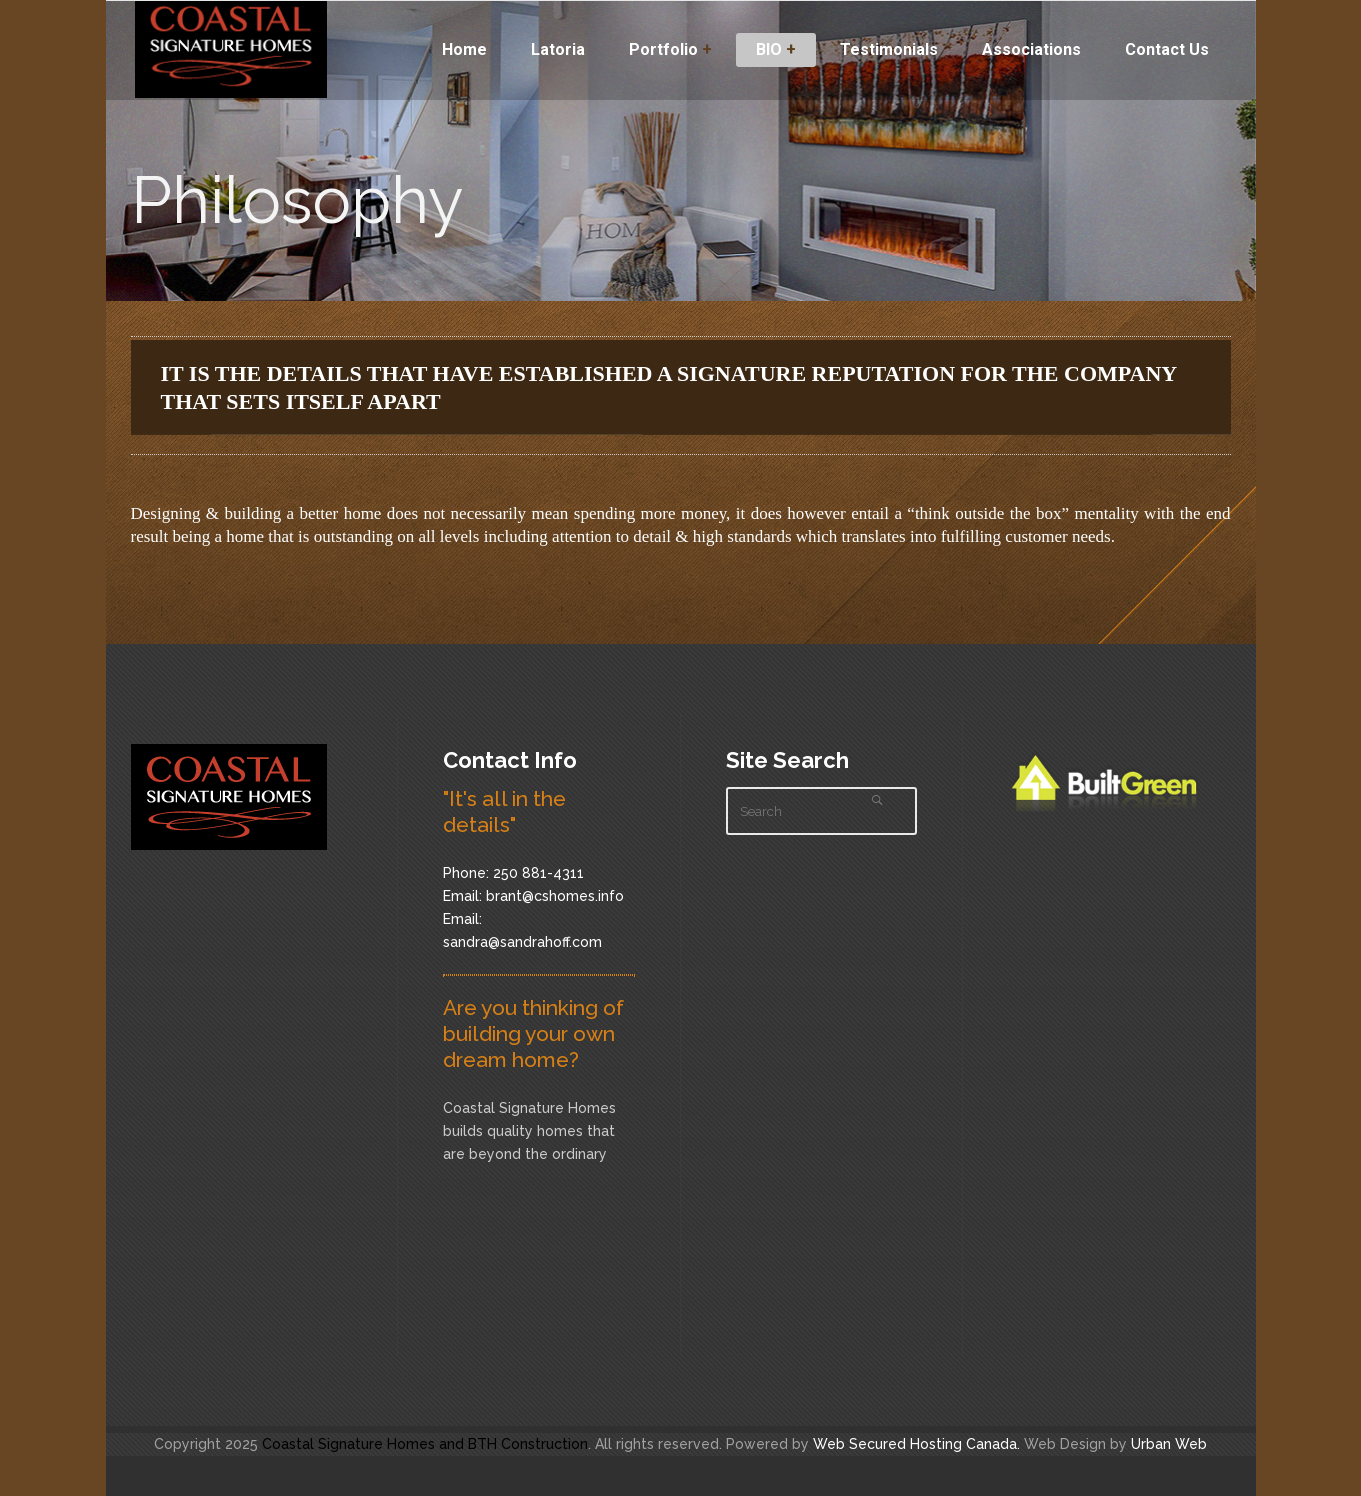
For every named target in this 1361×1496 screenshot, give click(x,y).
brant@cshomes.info (555, 896)
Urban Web (1169, 1444)
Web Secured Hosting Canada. (916, 1444)
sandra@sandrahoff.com (522, 942)
